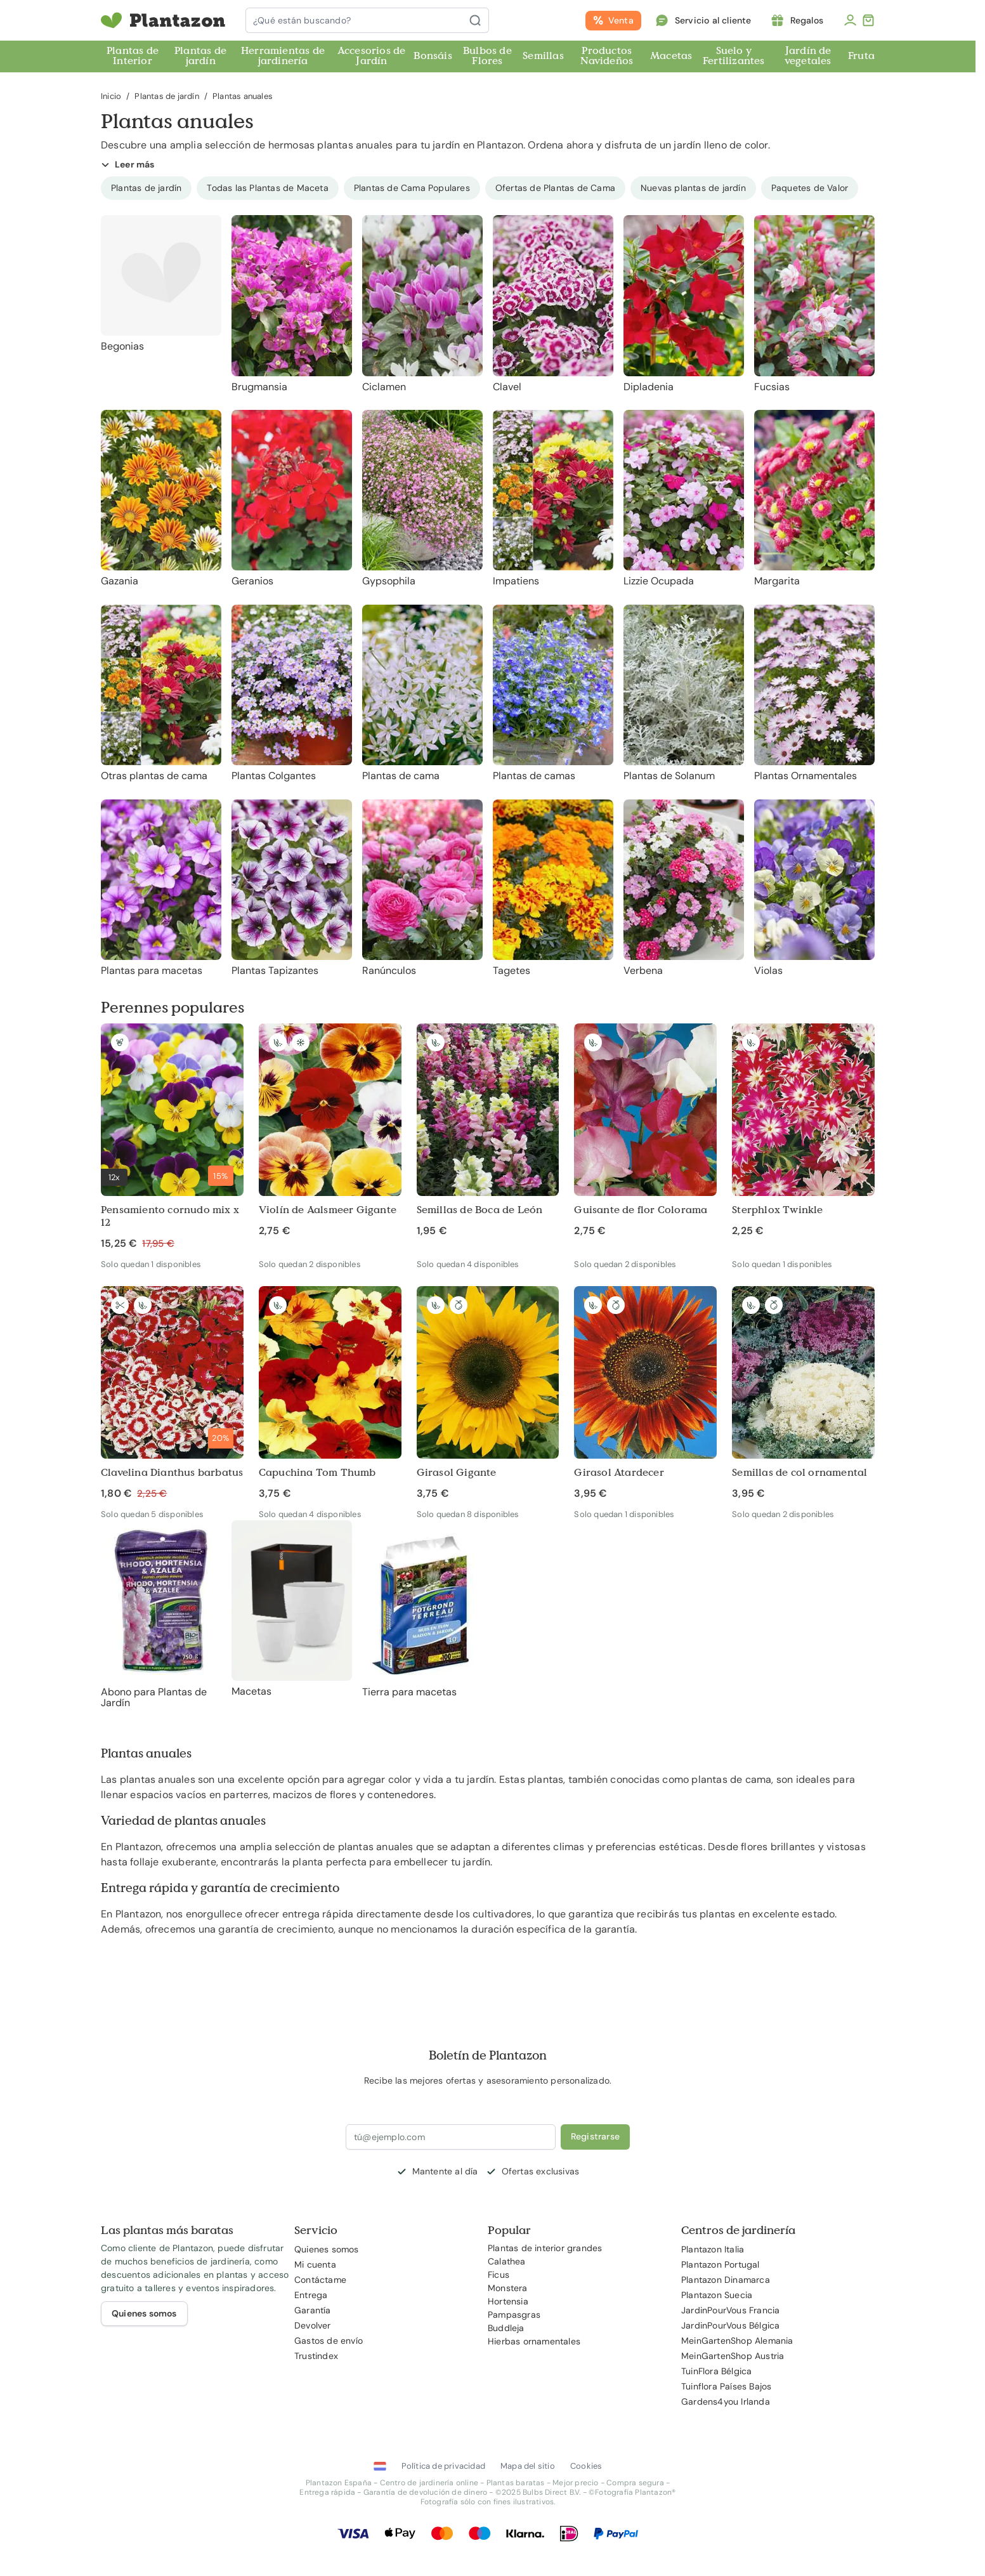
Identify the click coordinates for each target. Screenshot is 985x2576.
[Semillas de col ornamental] (803, 1393)
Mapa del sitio (527, 2466)
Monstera (508, 2288)
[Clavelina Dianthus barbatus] (172, 1393)
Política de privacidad (443, 2466)
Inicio (111, 96)
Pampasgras (514, 2314)
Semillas (543, 55)
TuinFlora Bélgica (716, 2371)
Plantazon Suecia (716, 2295)
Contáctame (320, 2279)
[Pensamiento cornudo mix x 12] (172, 1137)
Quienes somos (326, 2249)
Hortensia (508, 2301)
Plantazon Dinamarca (725, 2279)
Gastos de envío (328, 2340)
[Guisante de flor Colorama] (645, 1130)
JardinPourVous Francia (730, 2310)
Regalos (806, 20)
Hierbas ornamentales (534, 2341)
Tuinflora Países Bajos (726, 2386)
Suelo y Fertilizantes (734, 55)
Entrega (310, 2295)
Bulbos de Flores (487, 55)
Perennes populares (172, 1007)
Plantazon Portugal (720, 2264)
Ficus (498, 2274)
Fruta (861, 55)
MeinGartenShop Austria (732, 2356)
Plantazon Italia (712, 2249)
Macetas (671, 55)
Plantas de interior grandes (545, 2248)
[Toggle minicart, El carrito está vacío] (868, 20)
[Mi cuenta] (850, 20)
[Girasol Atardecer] (645, 1393)
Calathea (507, 2261)
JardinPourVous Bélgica (730, 2325)
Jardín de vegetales (808, 55)
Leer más (128, 164)
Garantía (312, 2310)
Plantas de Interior (133, 55)
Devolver (312, 2325)
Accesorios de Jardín (371, 55)
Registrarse (595, 2136)
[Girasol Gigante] (488, 1393)
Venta (621, 20)
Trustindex (316, 2356)
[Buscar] (479, 20)
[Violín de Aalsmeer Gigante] (330, 1130)
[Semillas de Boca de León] (488, 1130)
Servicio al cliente (713, 20)
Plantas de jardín (200, 55)
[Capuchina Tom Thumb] (330, 1393)
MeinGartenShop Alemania (737, 2340)
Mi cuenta (315, 2264)
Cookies (586, 2466)
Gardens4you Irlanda (725, 2401)
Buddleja (506, 2328)
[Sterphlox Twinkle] (803, 1130)
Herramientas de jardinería (283, 55)
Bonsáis (433, 55)
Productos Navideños (606, 55)
